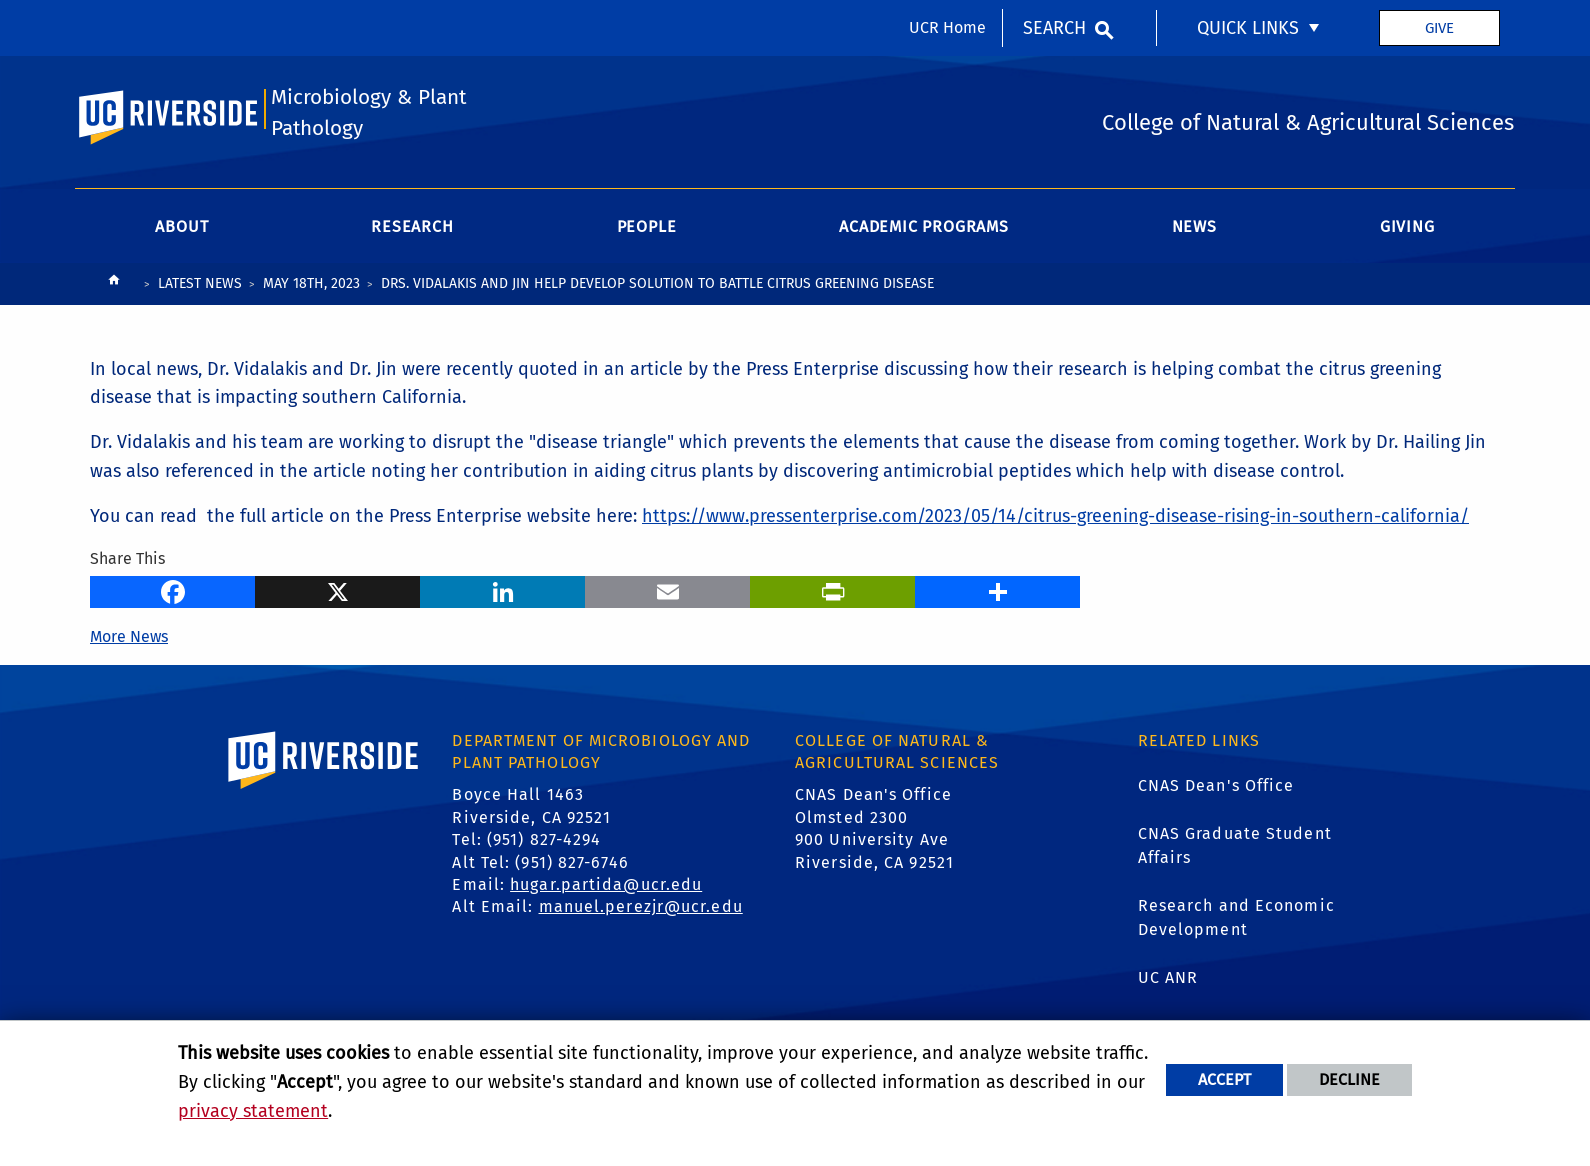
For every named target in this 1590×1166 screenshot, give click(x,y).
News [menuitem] (1194, 227)
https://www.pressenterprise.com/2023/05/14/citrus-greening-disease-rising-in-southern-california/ (1055, 517)
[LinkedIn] (502, 591)
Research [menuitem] (412, 227)
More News (129, 637)
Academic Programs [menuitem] (924, 227)
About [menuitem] (181, 227)
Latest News (200, 284)
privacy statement (253, 1111)
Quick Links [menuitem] (1248, 28)
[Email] (667, 591)
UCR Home (947, 27)
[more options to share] (997, 591)
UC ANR (1168, 978)
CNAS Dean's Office (1216, 786)
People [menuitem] (647, 227)
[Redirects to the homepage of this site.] (114, 285)
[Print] (832, 591)
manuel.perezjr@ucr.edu (641, 907)
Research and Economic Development (1236, 918)
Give (1439, 28)
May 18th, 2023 (311, 284)
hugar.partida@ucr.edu (606, 885)
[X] (337, 591)
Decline (1349, 1079)
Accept (1224, 1079)
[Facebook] (172, 591)
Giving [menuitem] (1407, 227)
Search (1054, 28)
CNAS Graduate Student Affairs (1235, 846)
